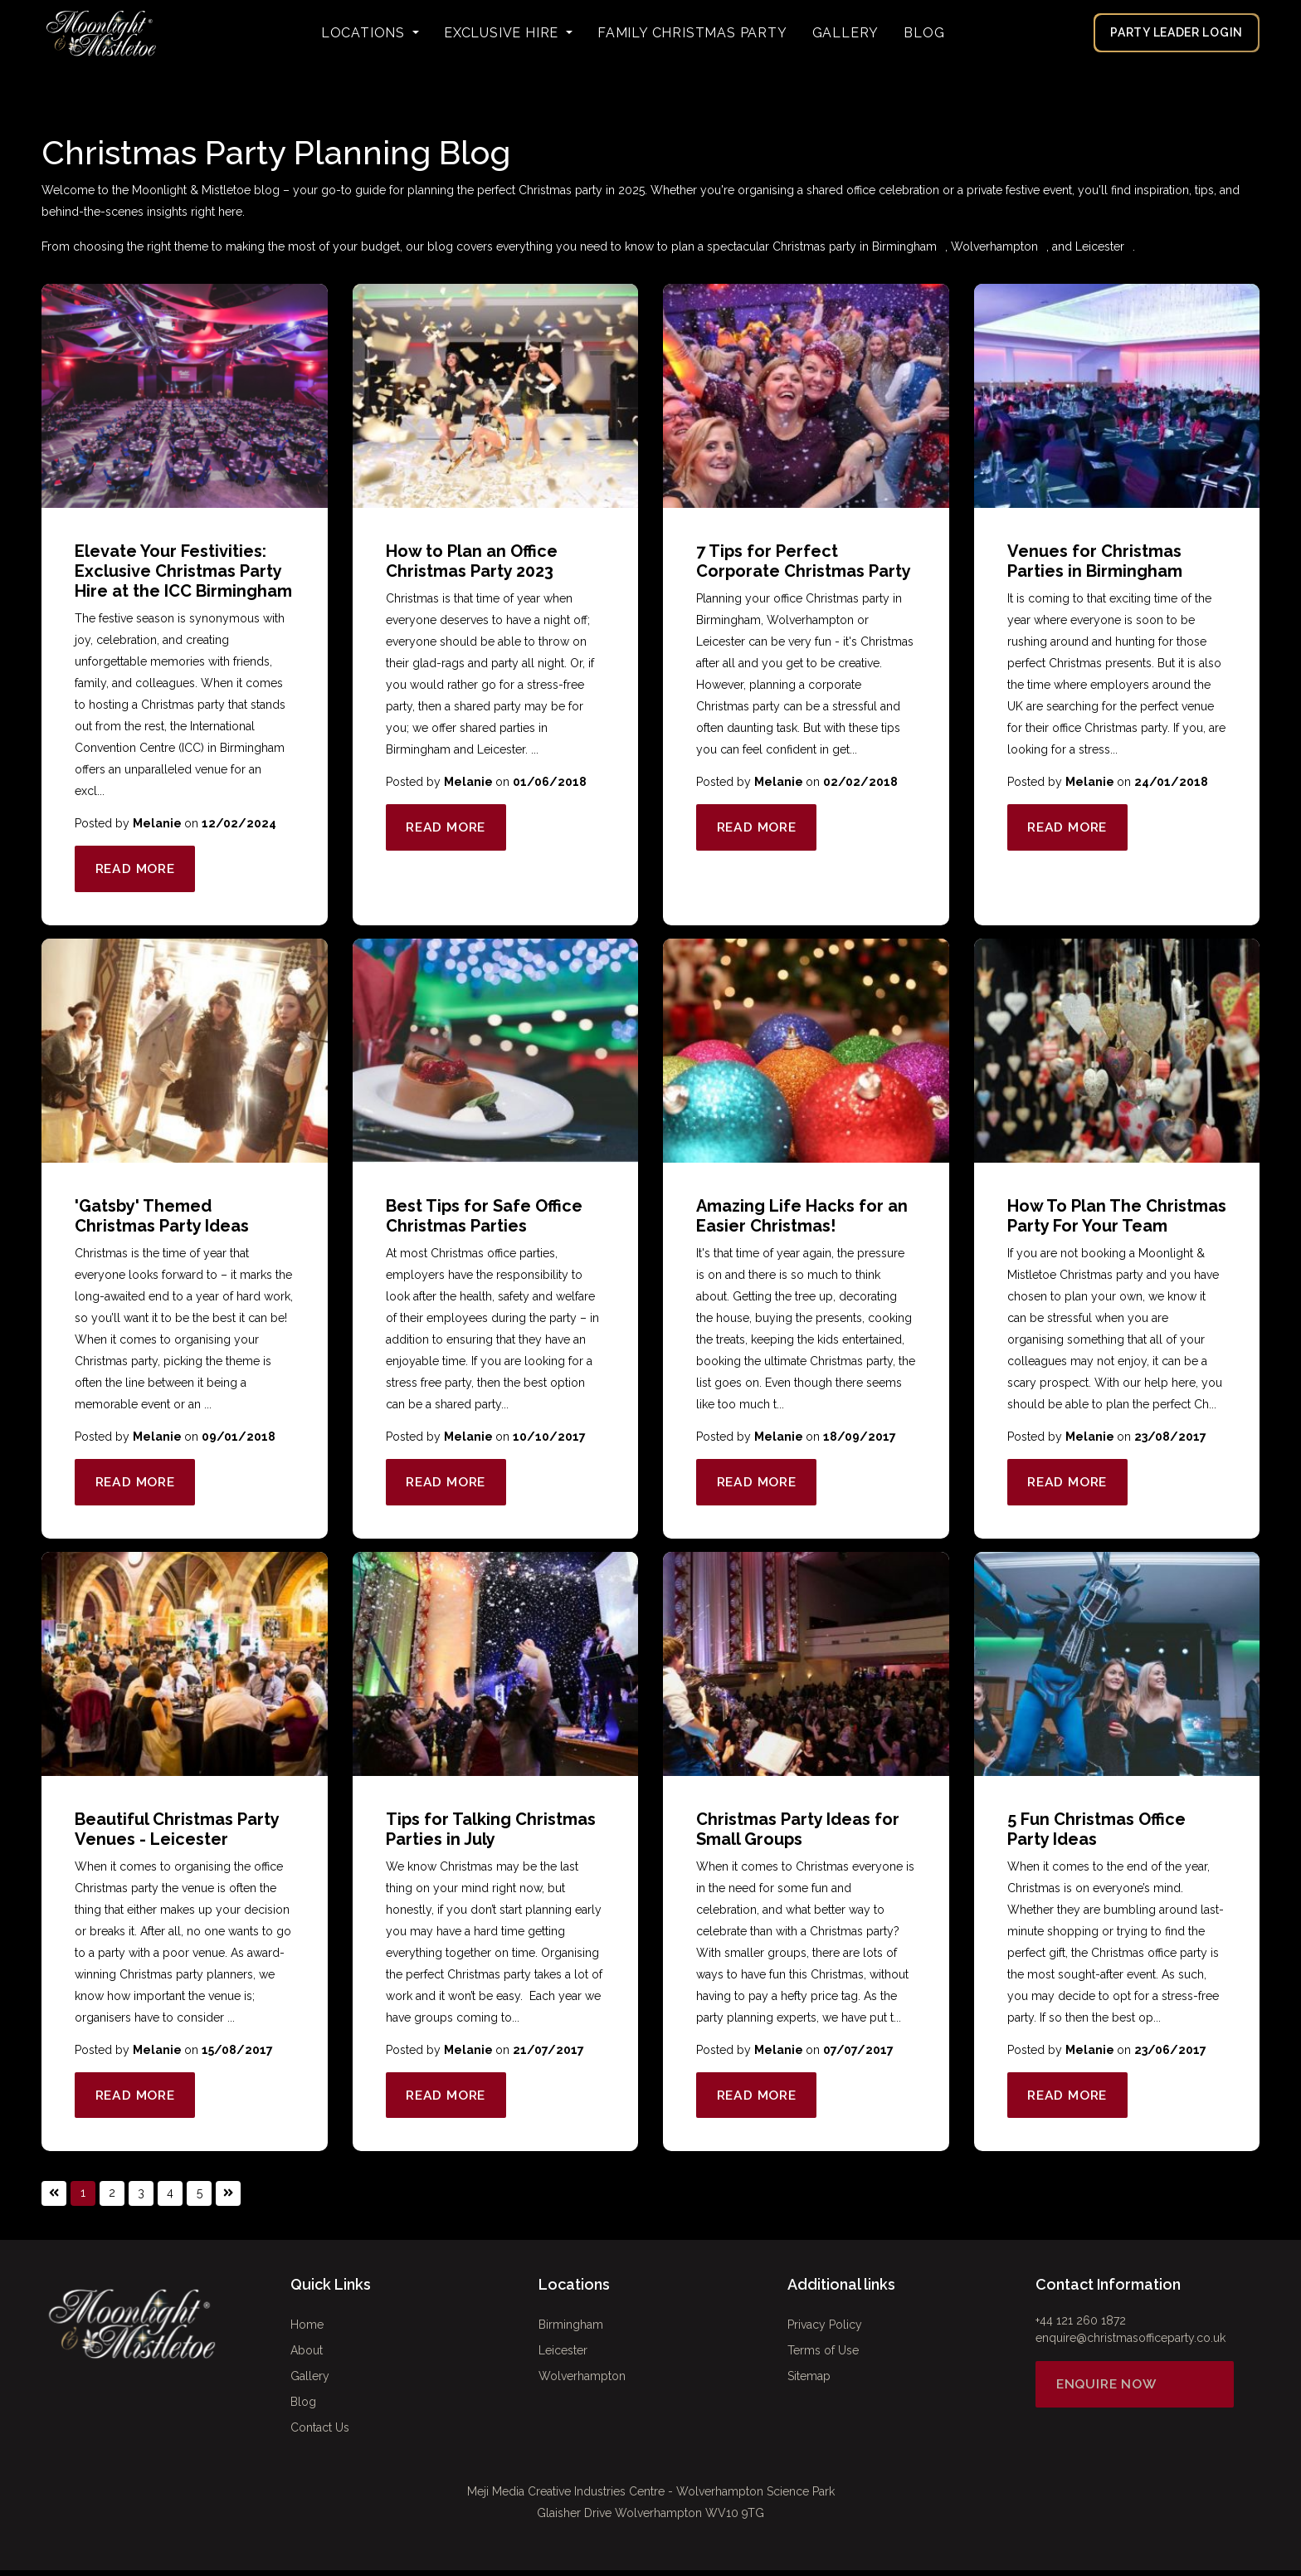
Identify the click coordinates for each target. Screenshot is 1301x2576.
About (306, 2356)
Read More (138, 869)
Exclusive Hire (503, 33)
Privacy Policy (824, 2330)
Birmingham (904, 246)
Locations (365, 33)
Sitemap (809, 2381)
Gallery (846, 33)
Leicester (1099, 246)
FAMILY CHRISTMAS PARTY (692, 33)
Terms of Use (823, 2356)
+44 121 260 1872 (1080, 2326)
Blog (924, 33)
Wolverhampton (994, 246)
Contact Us (319, 2433)
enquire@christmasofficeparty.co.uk (1130, 2343)
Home (307, 2330)
